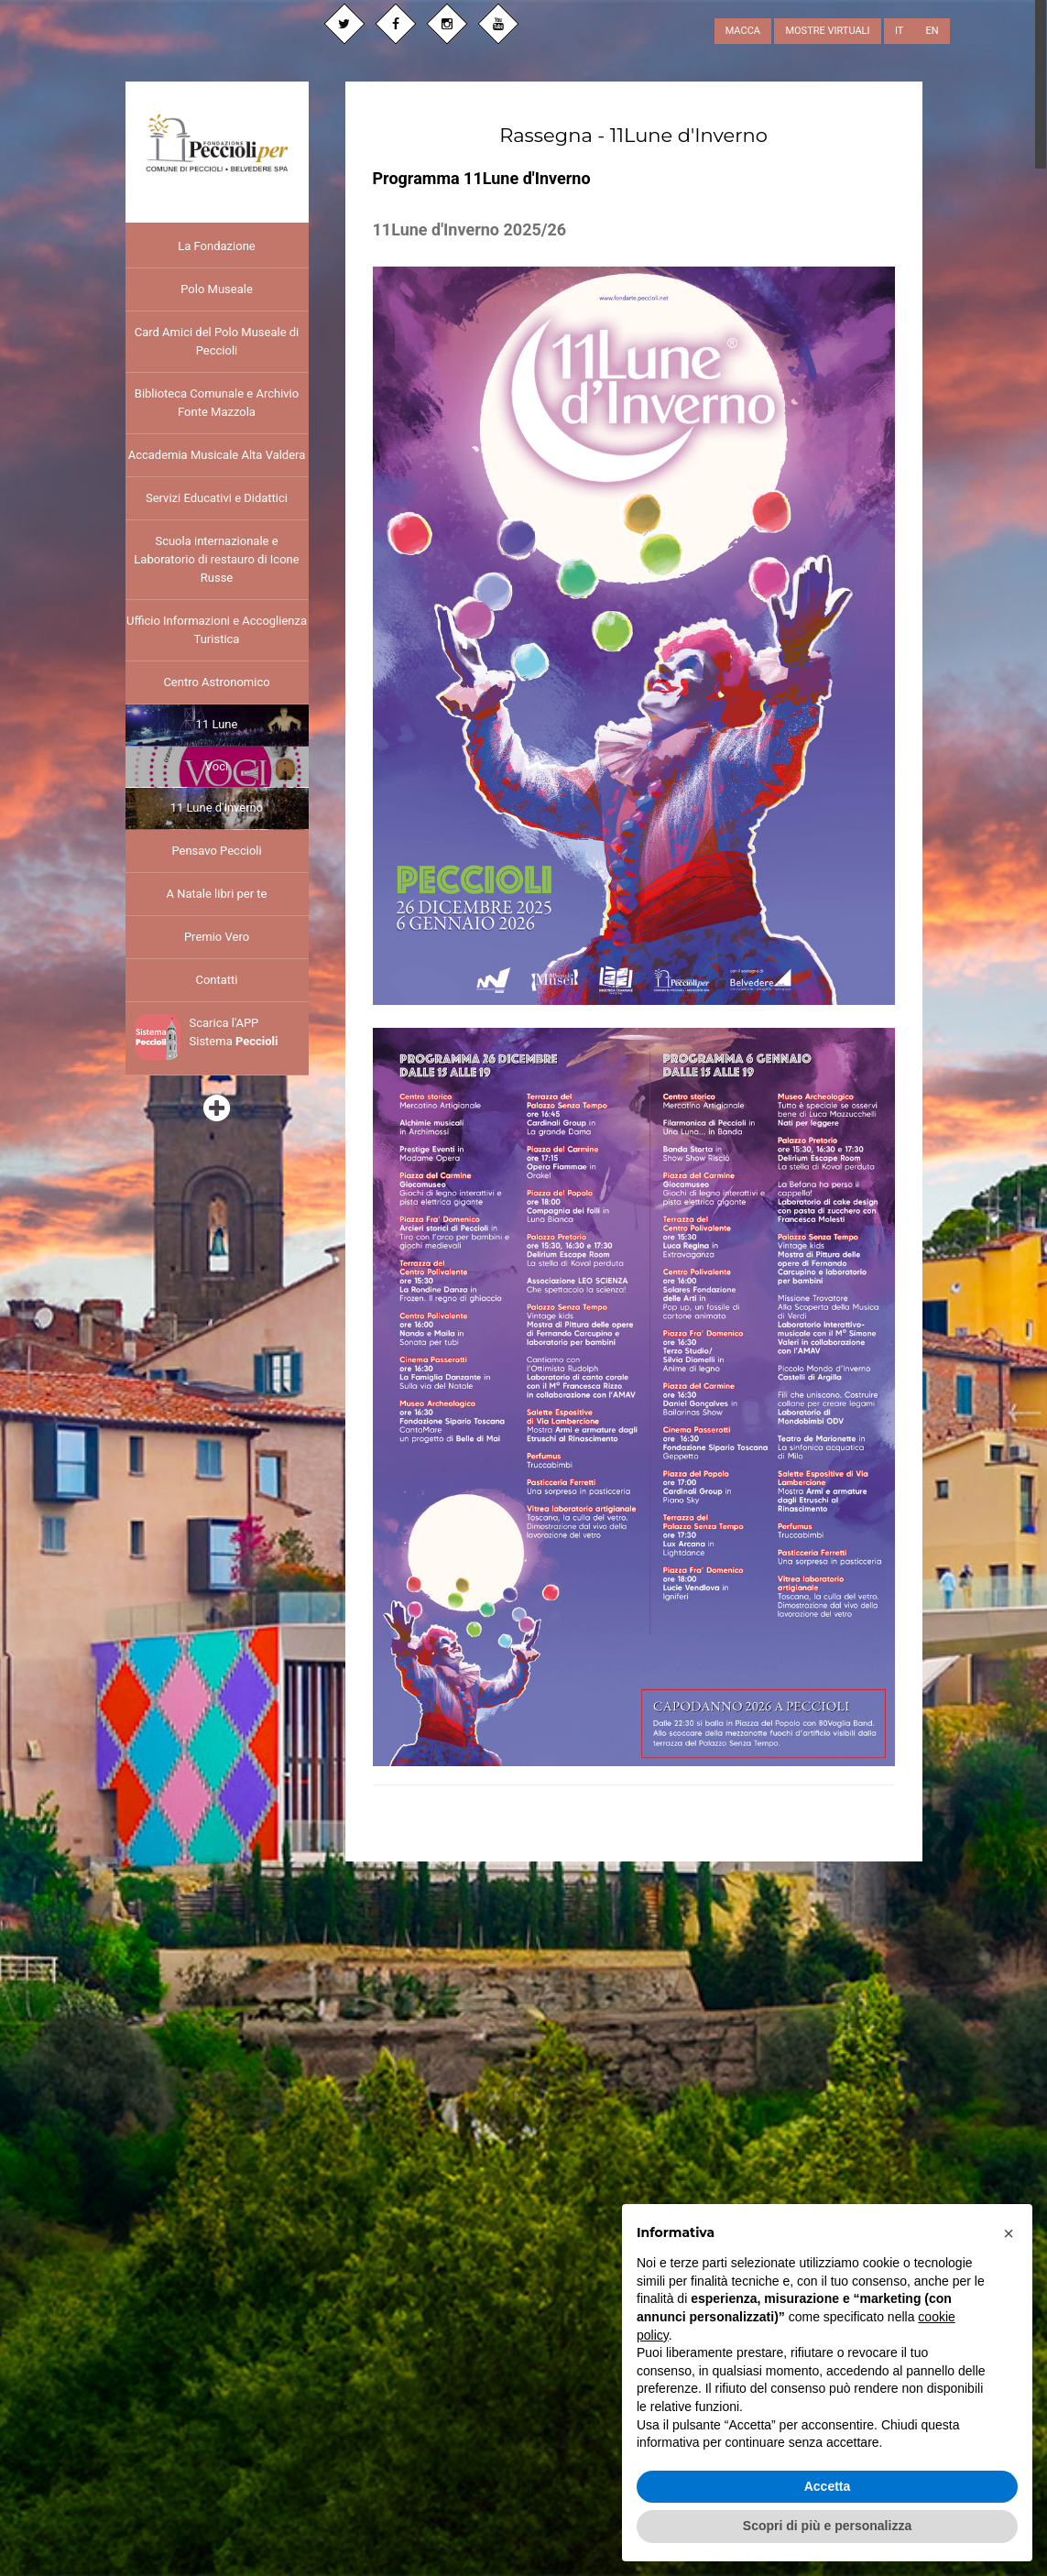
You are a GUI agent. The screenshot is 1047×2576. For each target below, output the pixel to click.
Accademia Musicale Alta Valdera (217, 455)
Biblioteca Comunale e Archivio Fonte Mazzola (217, 403)
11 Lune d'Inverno (216, 807)
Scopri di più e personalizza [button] (827, 2525)
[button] (1008, 2233)
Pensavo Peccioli (216, 850)
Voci (216, 766)
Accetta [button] (827, 2486)
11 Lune (217, 724)
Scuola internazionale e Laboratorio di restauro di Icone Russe (216, 559)
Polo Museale (216, 289)
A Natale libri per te (216, 894)
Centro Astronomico (216, 682)
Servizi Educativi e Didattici (217, 498)
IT (899, 31)
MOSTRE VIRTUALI (827, 31)
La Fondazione (216, 246)
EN (931, 31)
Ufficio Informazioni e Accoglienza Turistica (216, 630)
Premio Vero (216, 937)
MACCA (742, 31)
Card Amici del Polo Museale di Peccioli (217, 341)
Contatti (216, 980)
